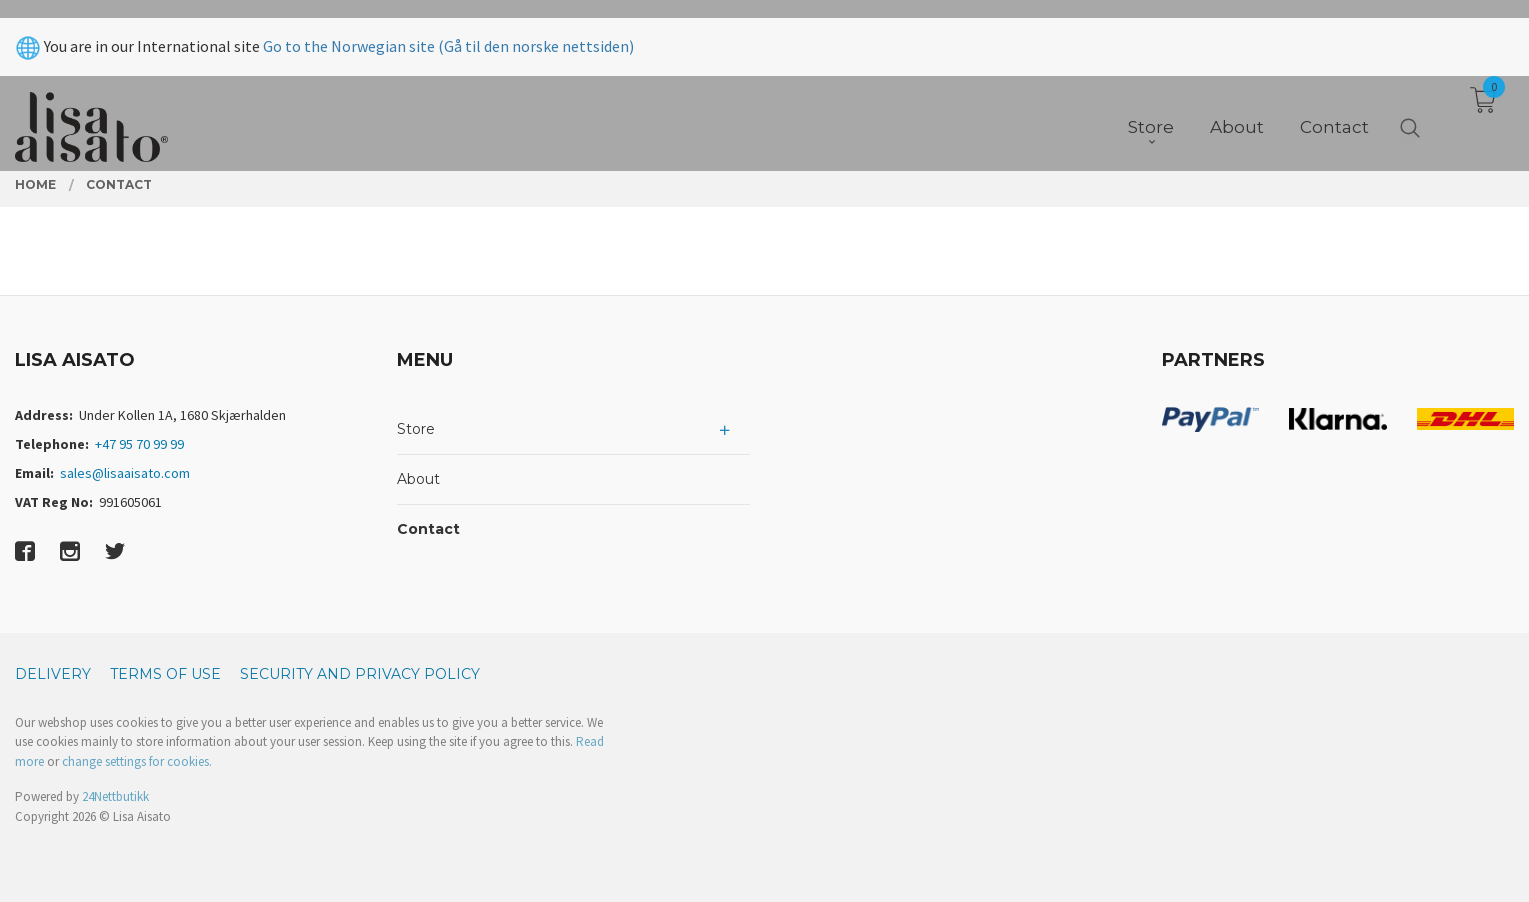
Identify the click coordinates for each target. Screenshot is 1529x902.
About (418, 479)
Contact (428, 529)
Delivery (53, 674)
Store (416, 429)
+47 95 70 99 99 (139, 444)
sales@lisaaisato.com (125, 473)
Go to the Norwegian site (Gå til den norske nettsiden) (448, 28)
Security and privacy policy (360, 674)
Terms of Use (165, 674)
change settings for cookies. (137, 761)
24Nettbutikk (115, 796)
